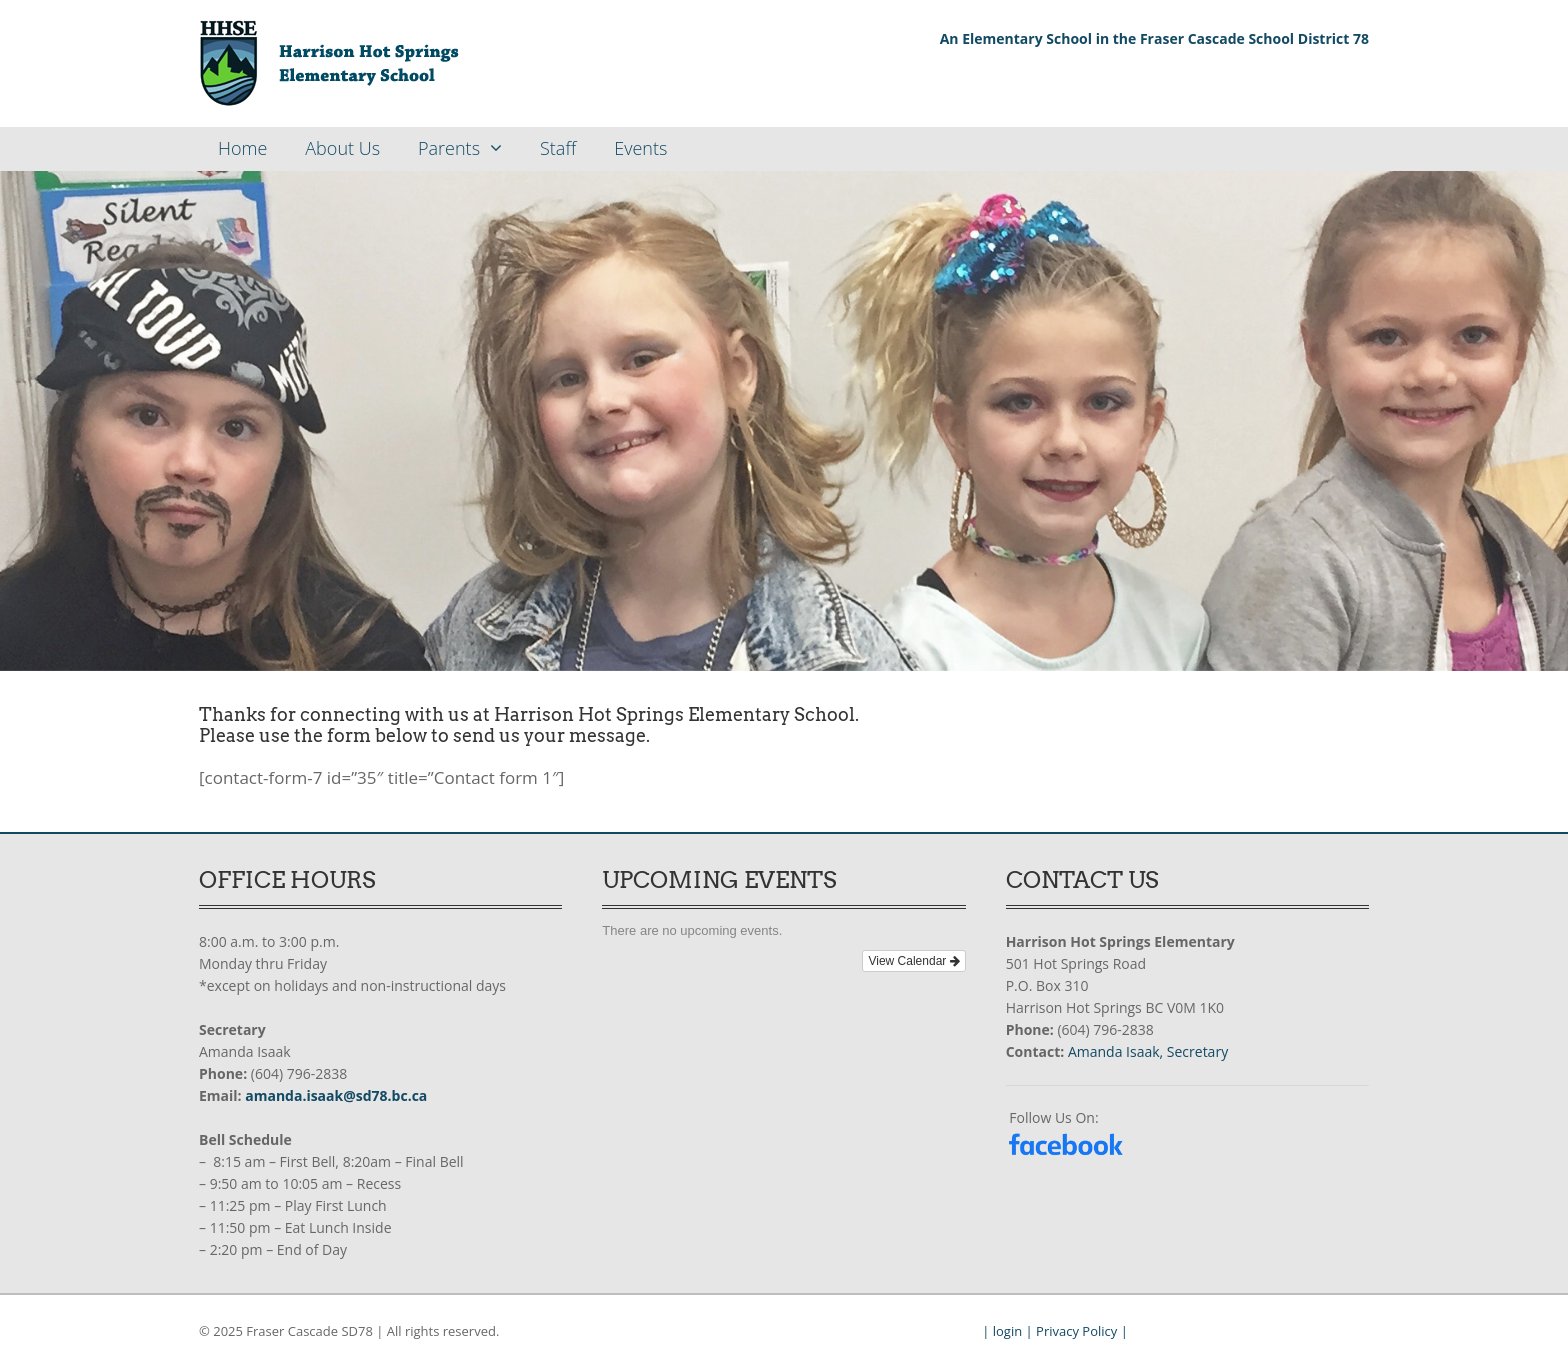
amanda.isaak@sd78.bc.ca (336, 1095)
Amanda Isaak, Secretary (1148, 1051)
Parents (449, 148)
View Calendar (913, 961)
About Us (342, 148)
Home (242, 148)
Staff (558, 148)
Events (640, 148)
